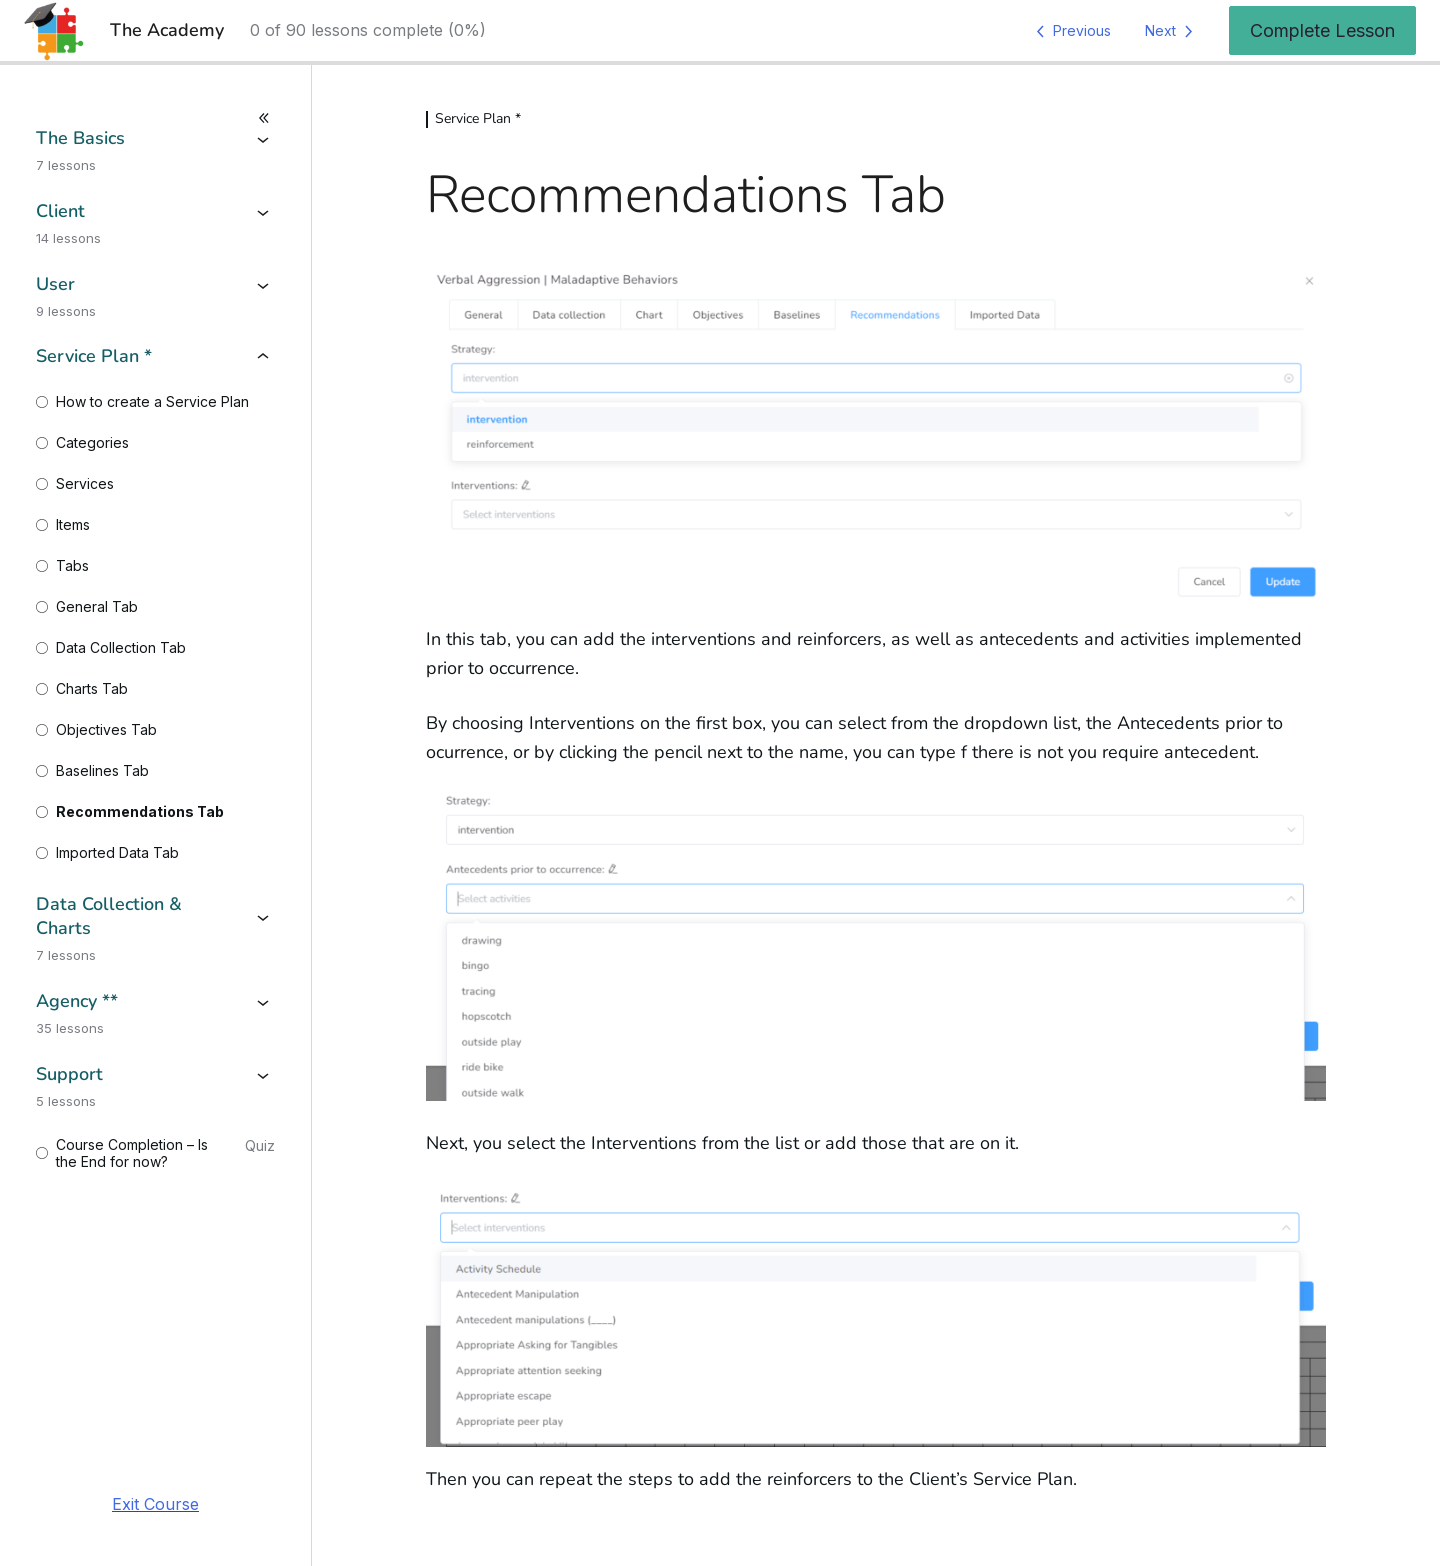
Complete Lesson (1322, 30)
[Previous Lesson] (1070, 31)
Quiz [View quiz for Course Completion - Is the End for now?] (260, 1145)
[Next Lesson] (1172, 31)
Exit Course (155, 1504)
